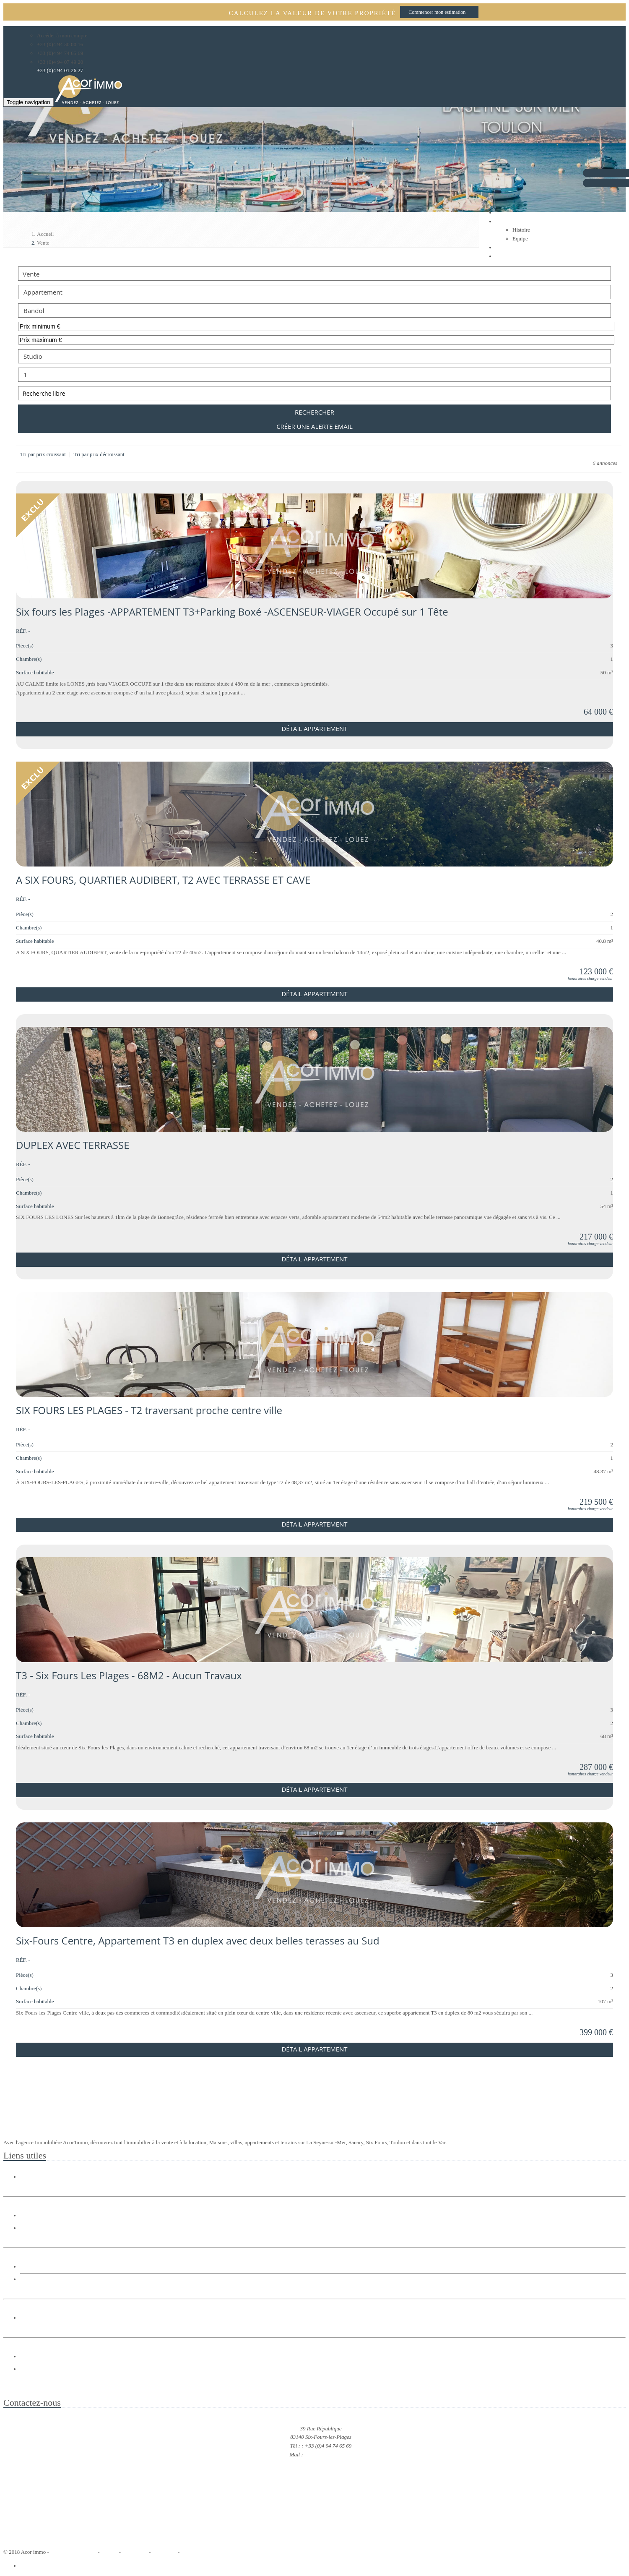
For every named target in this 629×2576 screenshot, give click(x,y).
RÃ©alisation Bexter (73, 2552)
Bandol (314, 310)
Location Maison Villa (49, 2266)
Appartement (314, 292)
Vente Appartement (44, 2228)
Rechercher (314, 412)
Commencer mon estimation (436, 12)
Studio (314, 356)
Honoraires (164, 2552)
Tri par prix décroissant (99, 454)
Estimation (34, 2369)
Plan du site (135, 2552)
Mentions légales (199, 2552)
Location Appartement (48, 2279)
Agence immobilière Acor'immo (314, 2387)
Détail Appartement (314, 728)
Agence (504, 221)
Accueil (109, 2552)
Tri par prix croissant (43, 454)
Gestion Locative (42, 2356)
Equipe (520, 238)
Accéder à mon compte (62, 35)
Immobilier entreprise (48, 2317)
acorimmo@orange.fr (328, 2454)
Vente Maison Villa (45, 2215)
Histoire (521, 230)
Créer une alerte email (314, 426)
